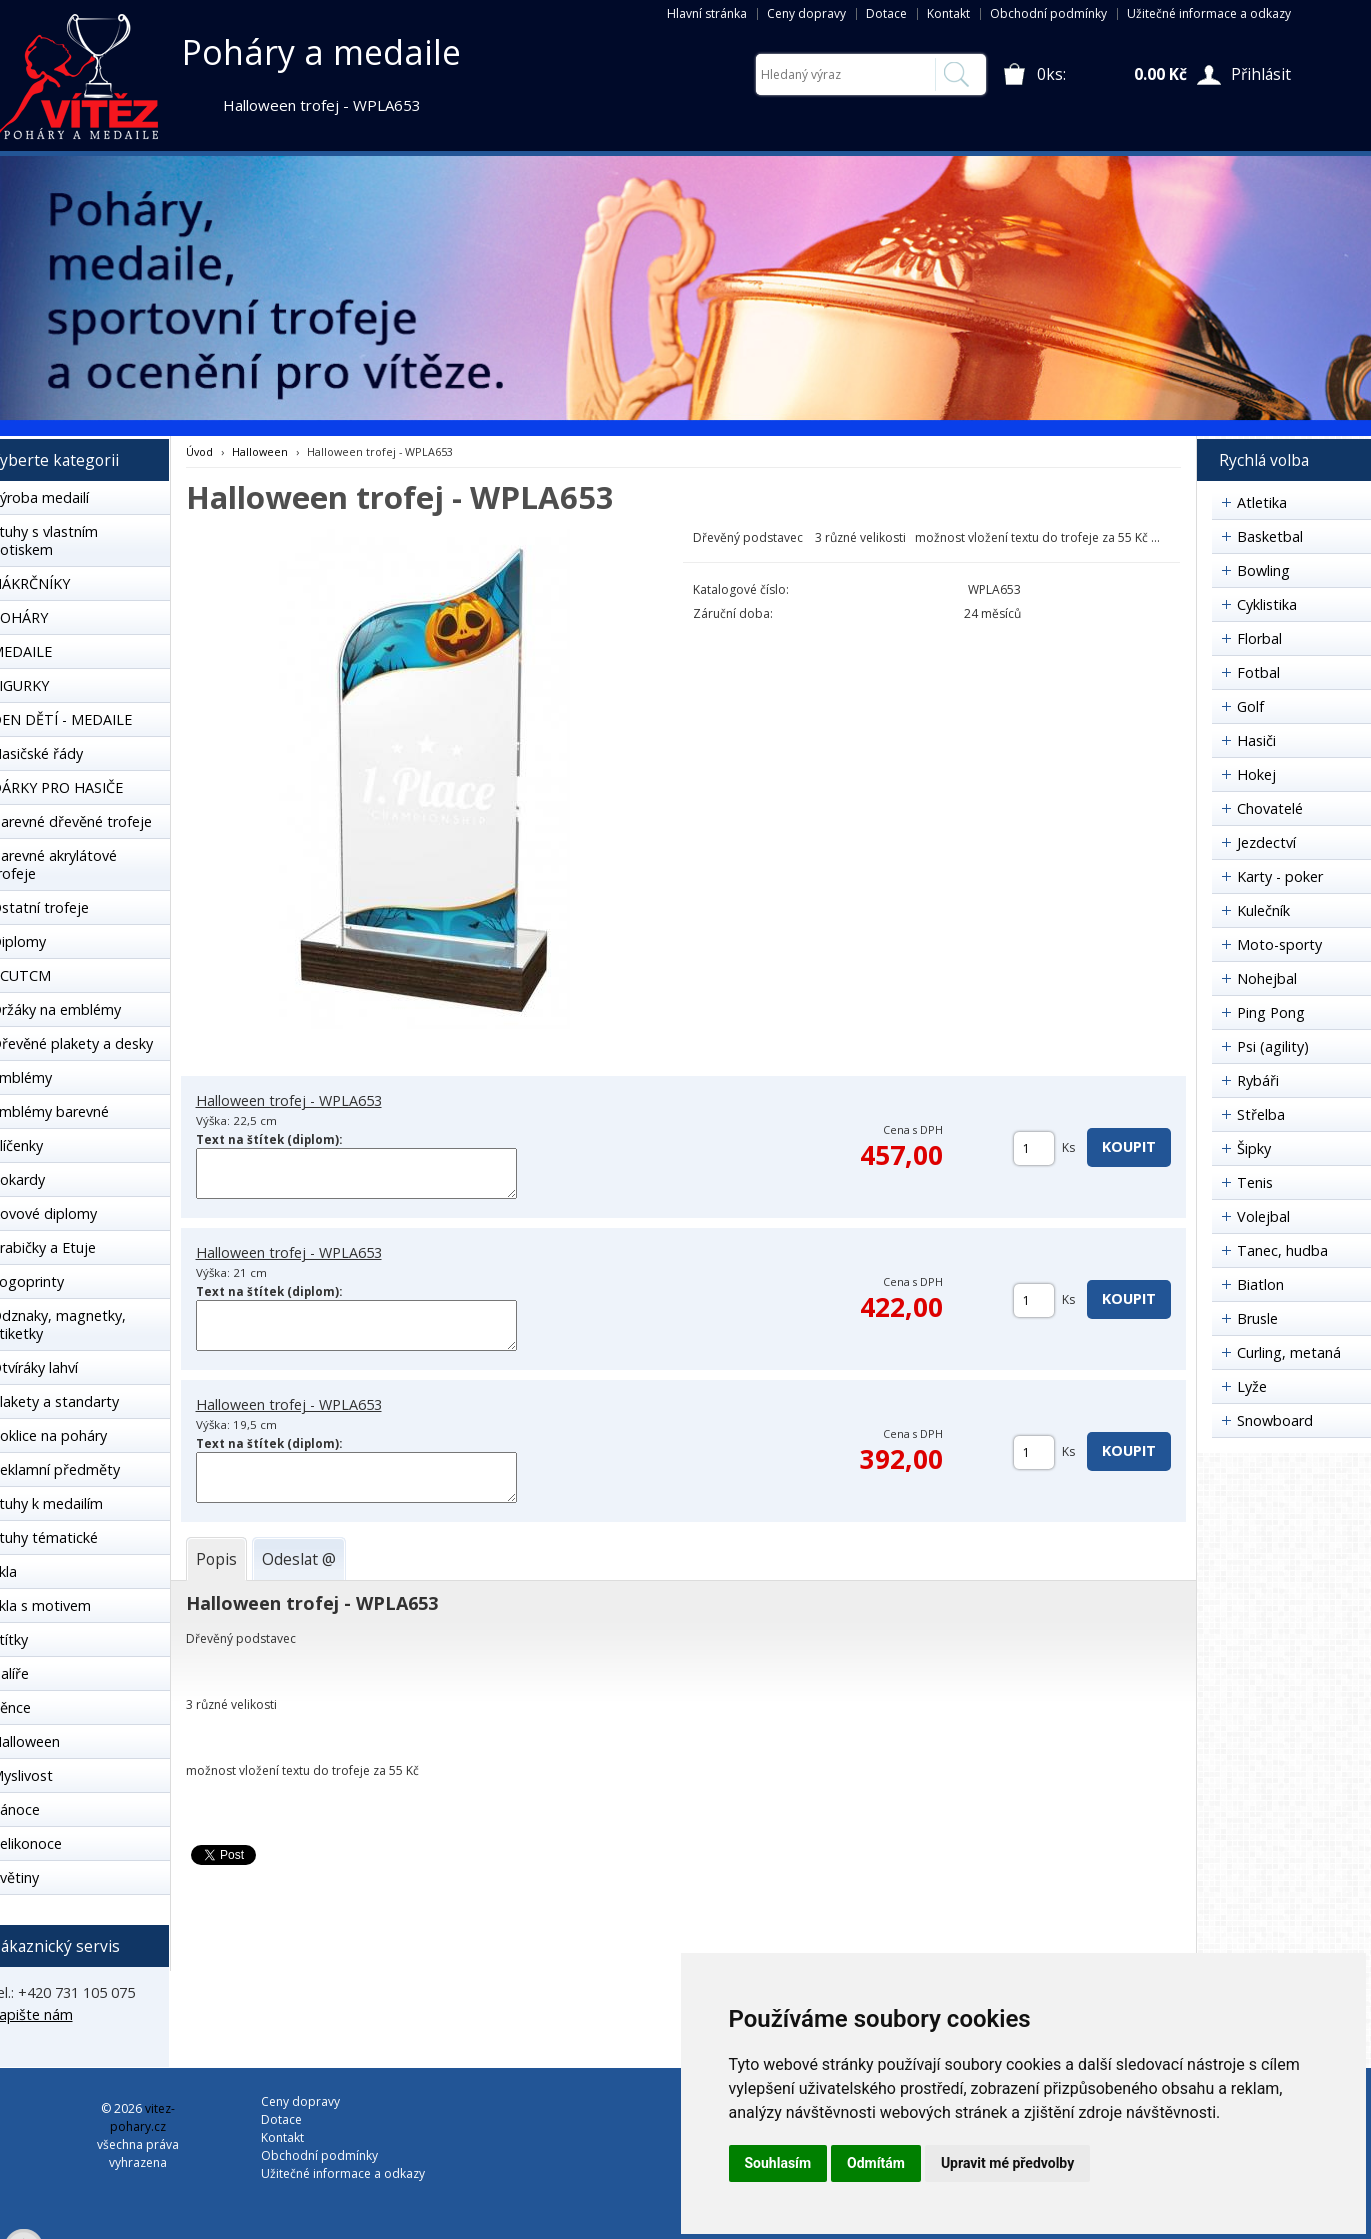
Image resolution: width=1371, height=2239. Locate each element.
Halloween (260, 451)
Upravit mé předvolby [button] (1007, 2163)
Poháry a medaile (321, 52)
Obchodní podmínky (1048, 13)
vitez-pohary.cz (142, 2117)
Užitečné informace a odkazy (1209, 13)
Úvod (199, 451)
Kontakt (948, 13)
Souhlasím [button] (778, 2163)
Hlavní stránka (707, 13)
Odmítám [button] (876, 2163)
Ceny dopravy (806, 13)
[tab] (216, 1559)
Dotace (886, 13)
